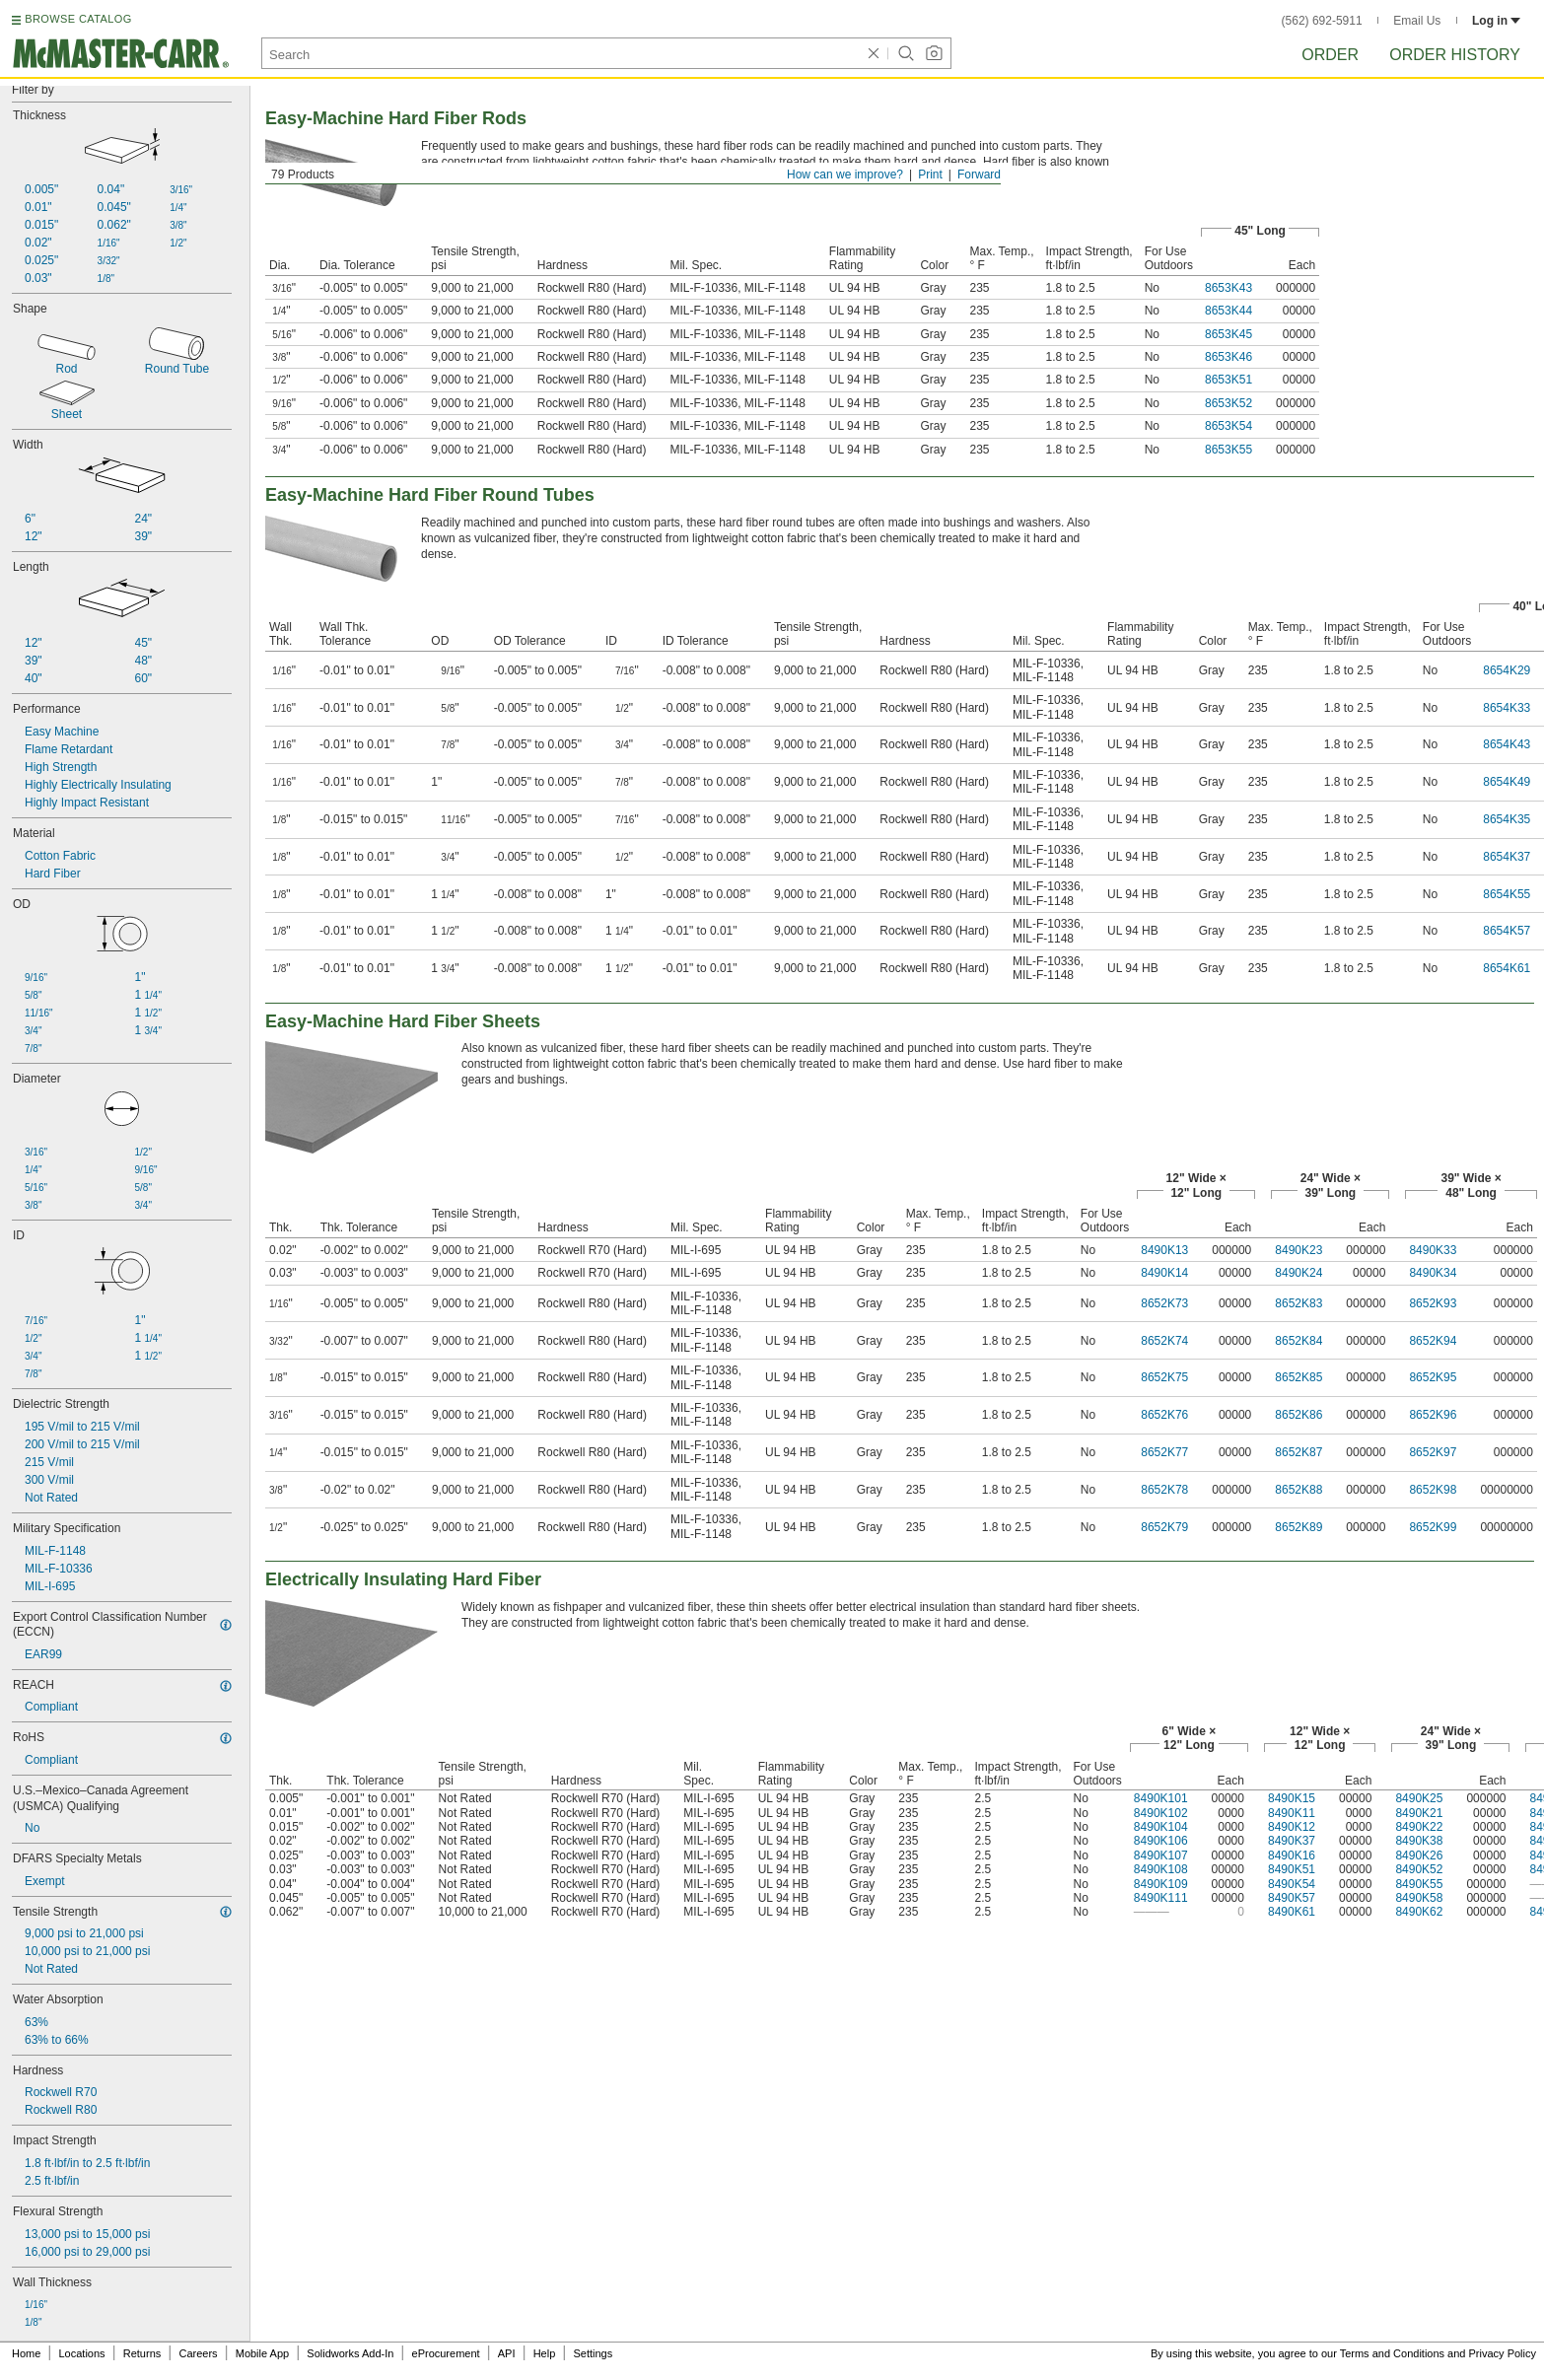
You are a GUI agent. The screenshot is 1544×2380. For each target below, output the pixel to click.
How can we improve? (845, 174)
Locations (82, 2353)
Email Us (1416, 21)
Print (930, 174)
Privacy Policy (1502, 2353)
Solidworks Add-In (350, 2353)
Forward (979, 174)
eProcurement (446, 2353)
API (507, 2353)
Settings (592, 2353)
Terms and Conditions (1392, 2353)
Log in (1496, 21)
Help (544, 2353)
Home (26, 2353)
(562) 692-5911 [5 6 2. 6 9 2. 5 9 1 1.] (1322, 21)
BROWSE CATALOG (78, 19)
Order (1330, 54)
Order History (1454, 54)
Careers (197, 2353)
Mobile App (262, 2353)
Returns (142, 2353)
